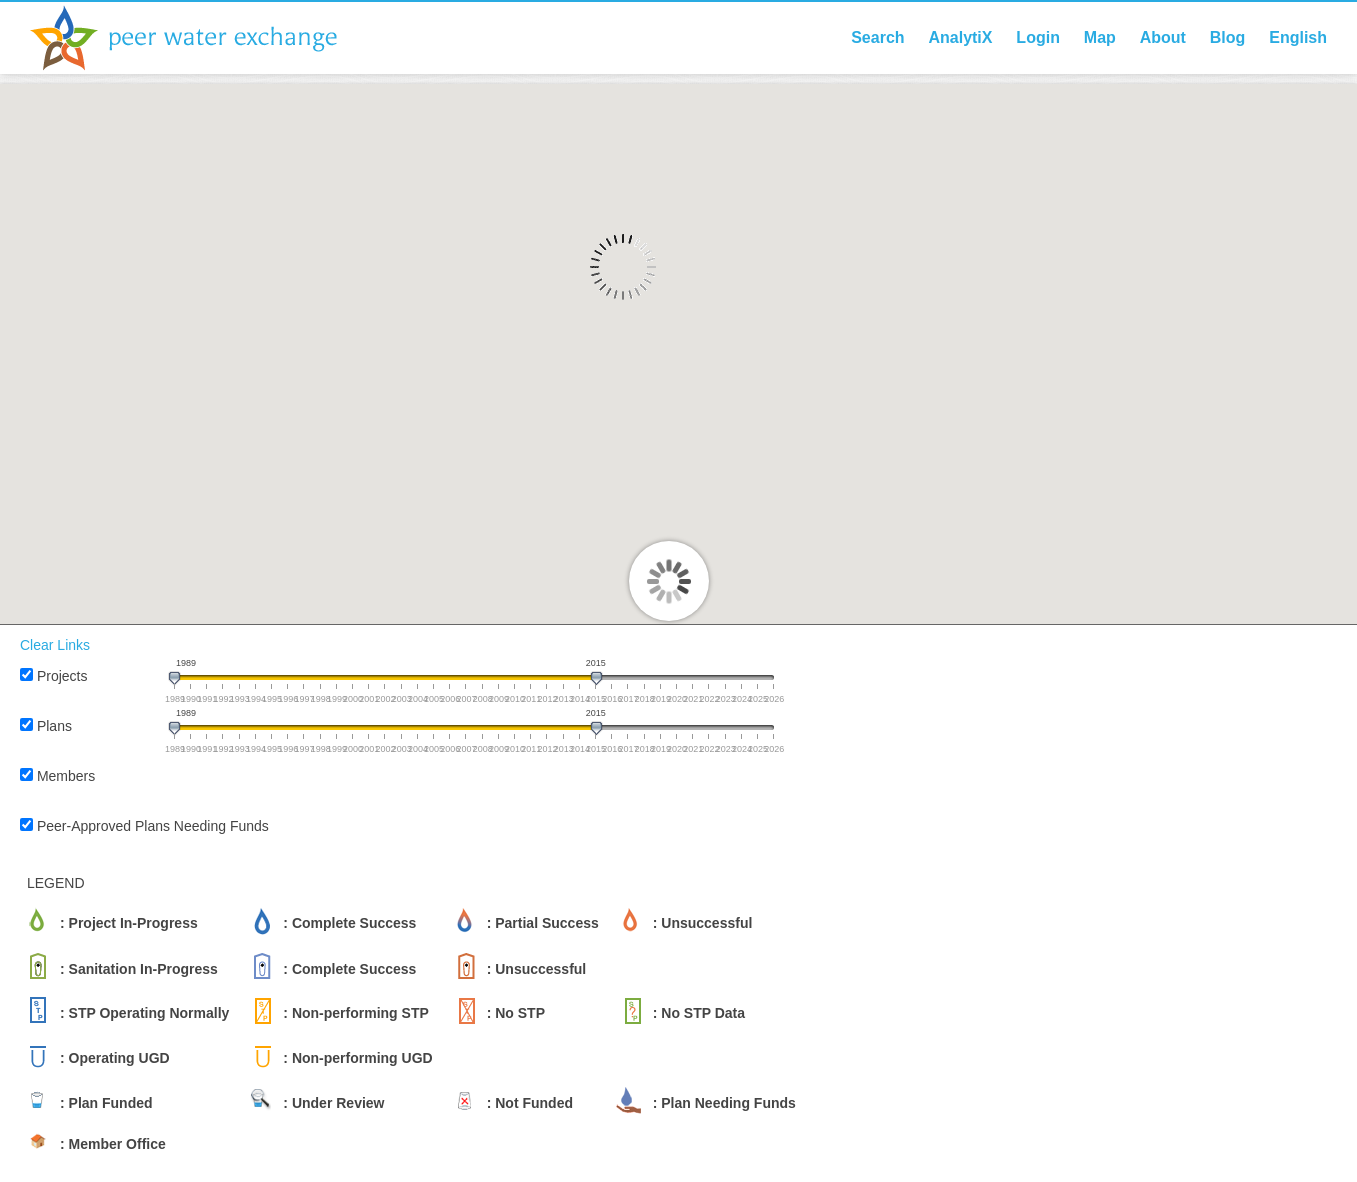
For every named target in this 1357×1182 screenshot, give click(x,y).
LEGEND (56, 883)
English (1298, 37)
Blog (1228, 37)
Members (66, 776)
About (1163, 37)
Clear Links (55, 645)
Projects (62, 676)
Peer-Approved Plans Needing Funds (153, 826)
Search (877, 37)
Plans (54, 726)
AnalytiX (960, 37)
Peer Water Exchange (200, 38)
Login (1038, 37)
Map (1100, 37)
